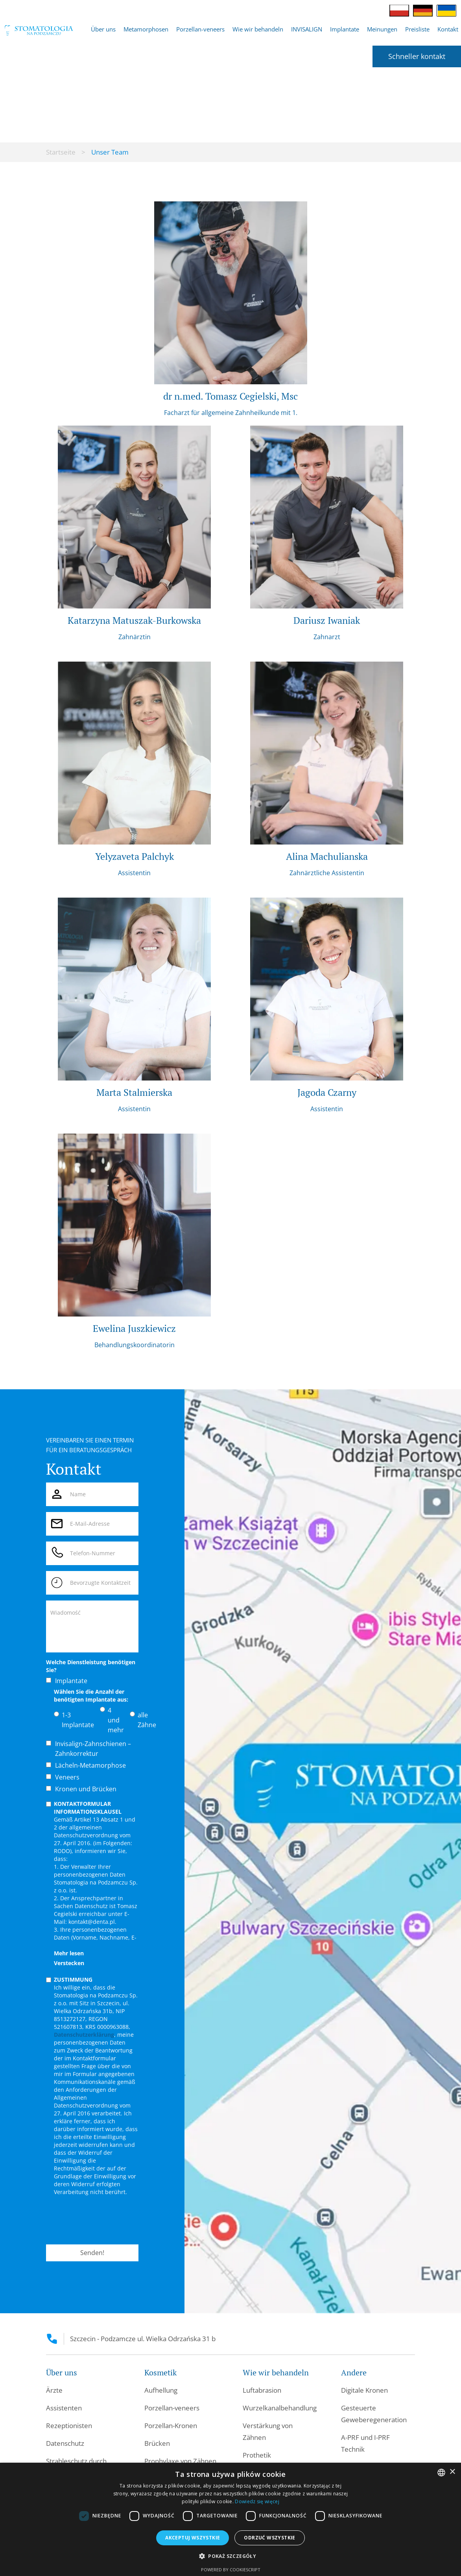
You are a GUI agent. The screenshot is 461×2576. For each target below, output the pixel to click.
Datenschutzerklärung (84, 2034)
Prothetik (257, 2455)
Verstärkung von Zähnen (268, 2431)
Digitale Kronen (364, 2390)
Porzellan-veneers (200, 29)
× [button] (452, 2472)
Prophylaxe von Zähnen (180, 2460)
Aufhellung (160, 2390)
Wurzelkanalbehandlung (280, 2407)
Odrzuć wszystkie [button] (269, 2537)
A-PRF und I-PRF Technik (365, 2443)
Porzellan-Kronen (170, 2425)
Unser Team (110, 152)
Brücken (157, 2443)
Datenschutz (65, 2443)
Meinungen (382, 29)
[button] (103, 29)
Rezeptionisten (69, 2425)
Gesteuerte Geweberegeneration (374, 2413)
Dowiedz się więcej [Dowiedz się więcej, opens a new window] (257, 2501)
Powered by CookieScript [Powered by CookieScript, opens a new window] (230, 2569)
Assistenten (64, 2407)
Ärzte (54, 2390)
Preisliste (417, 29)
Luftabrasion (262, 2390)
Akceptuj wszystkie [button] (192, 2537)
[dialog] (230, 2519)
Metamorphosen (146, 29)
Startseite (61, 152)
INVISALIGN (306, 29)
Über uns (103, 29)
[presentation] (106, 2220)
